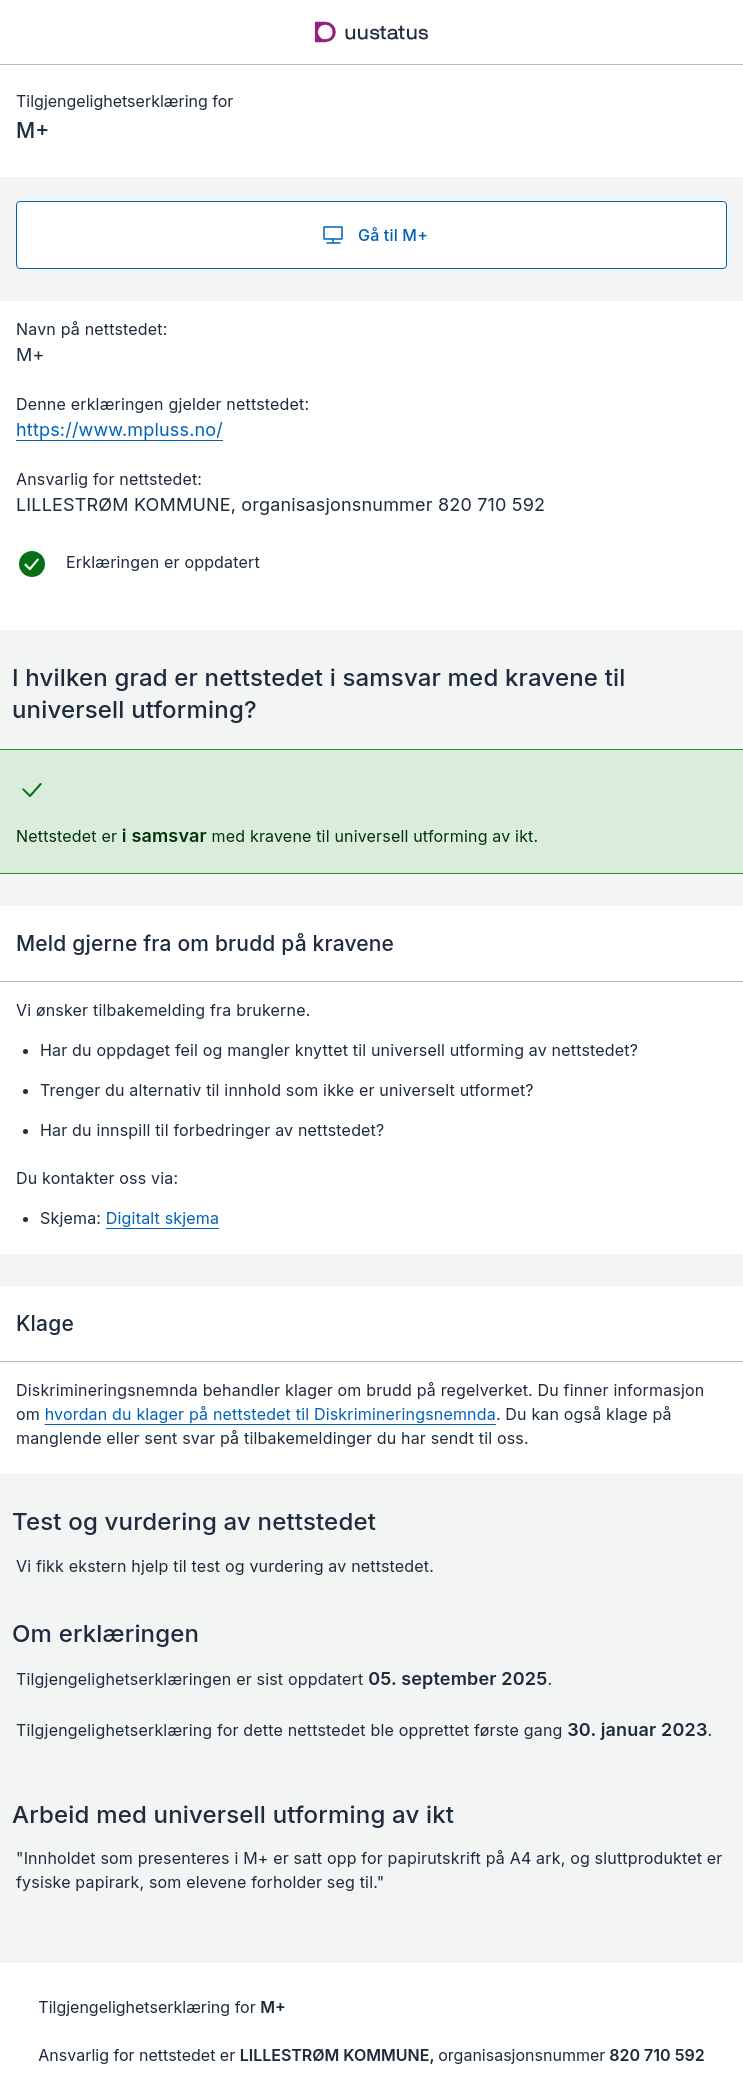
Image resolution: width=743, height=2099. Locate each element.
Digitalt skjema (162, 1218)
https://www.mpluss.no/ (119, 429)
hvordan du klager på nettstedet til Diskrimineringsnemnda (270, 1414)
